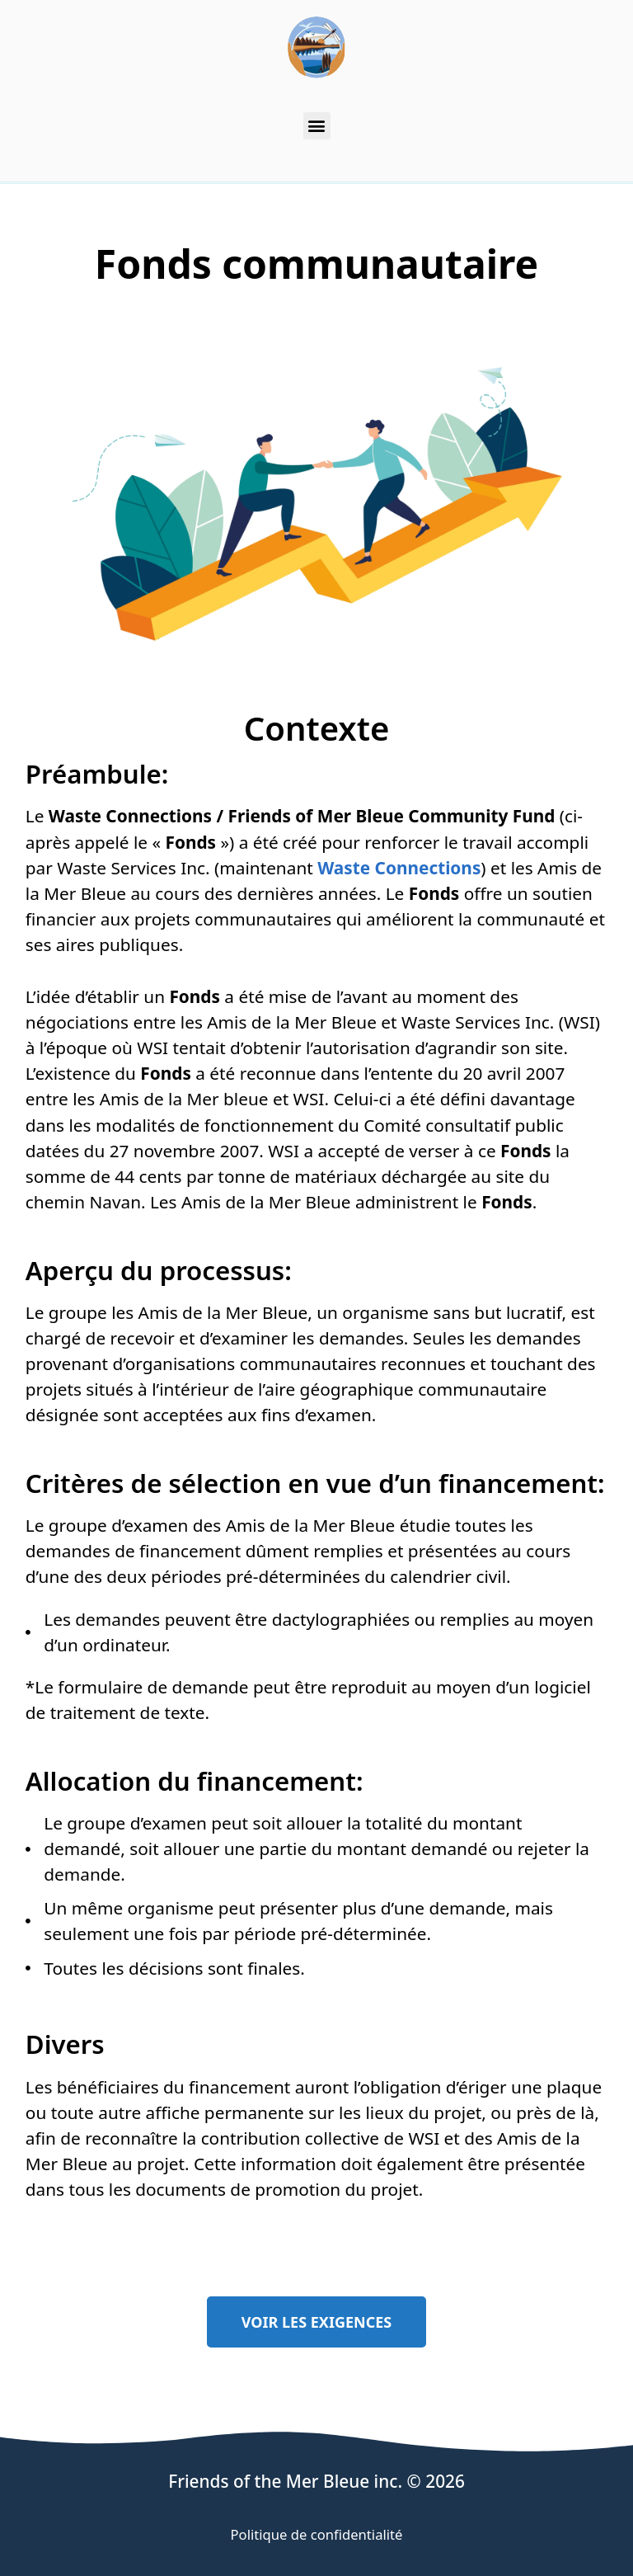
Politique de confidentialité (317, 2534)
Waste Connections (399, 867)
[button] (317, 125)
